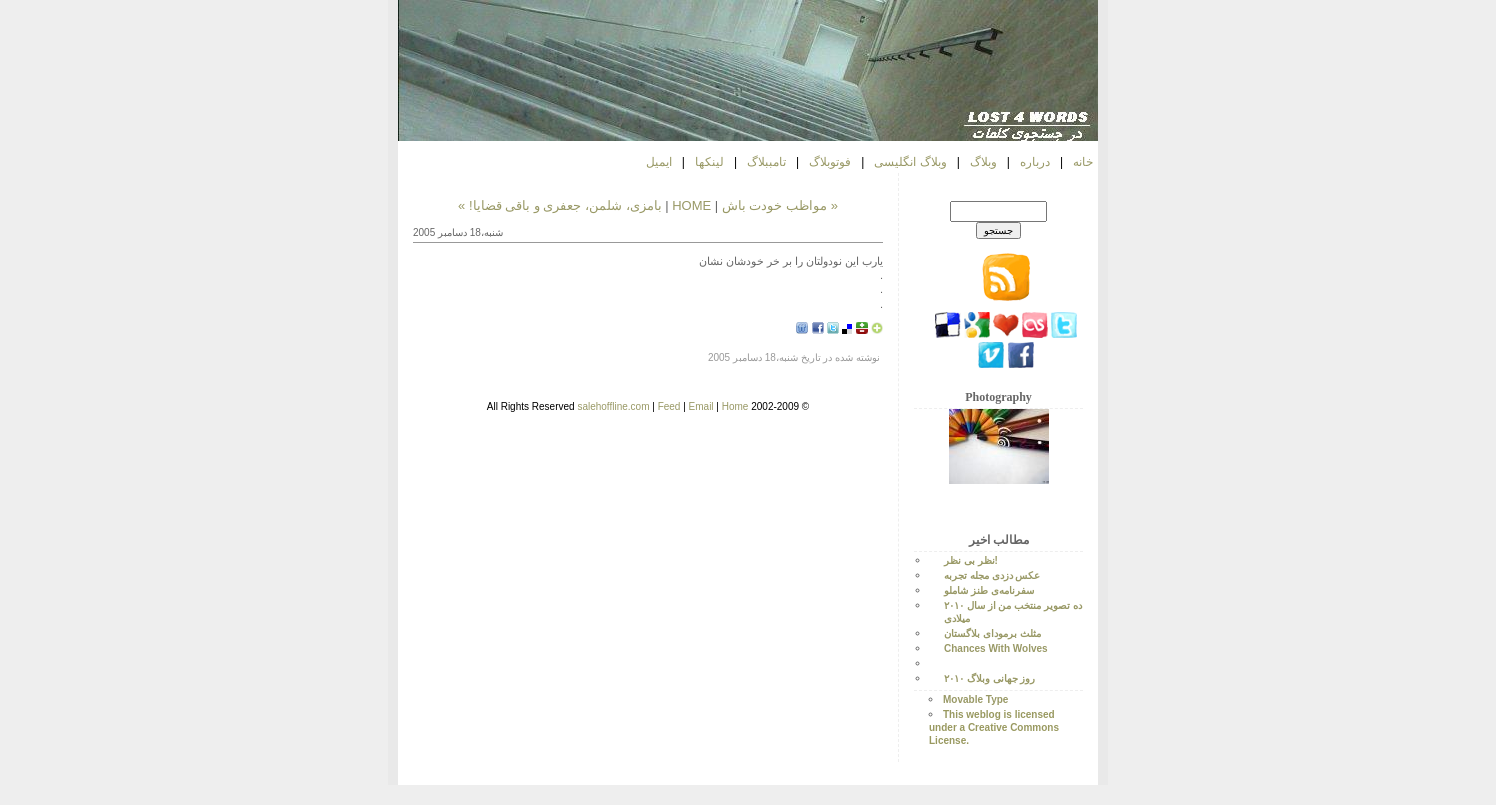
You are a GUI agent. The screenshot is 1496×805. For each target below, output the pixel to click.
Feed (669, 406)
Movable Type (975, 699)
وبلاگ (983, 162)
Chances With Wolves (996, 648)
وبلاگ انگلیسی (910, 162)
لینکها (709, 162)
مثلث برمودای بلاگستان (992, 633)
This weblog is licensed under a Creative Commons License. (994, 727)
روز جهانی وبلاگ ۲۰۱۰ (989, 678)
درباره (1035, 162)
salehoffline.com (613, 406)
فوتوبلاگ (830, 162)
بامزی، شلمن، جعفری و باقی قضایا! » (560, 205)
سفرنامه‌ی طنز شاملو (989, 590)
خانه (1083, 162)
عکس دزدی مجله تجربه (992, 575)
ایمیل (659, 162)
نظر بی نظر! (971, 560)
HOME (691, 205)
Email (701, 406)
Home (735, 406)
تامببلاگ (766, 162)
